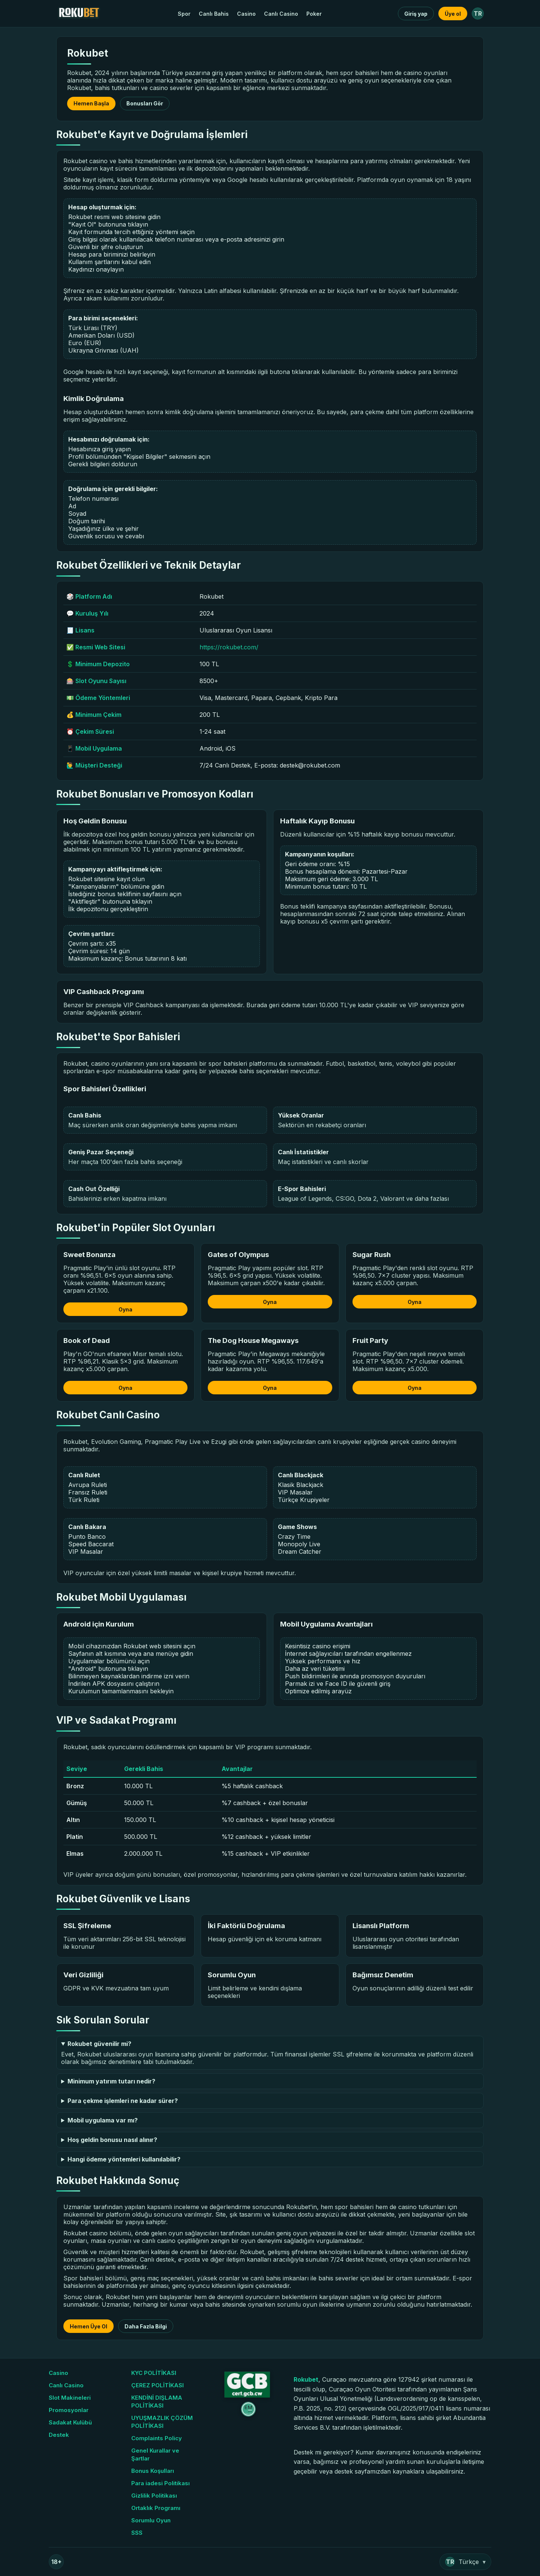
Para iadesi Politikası (160, 2483)
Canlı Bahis (214, 14)
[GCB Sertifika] (246, 2394)
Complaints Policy (156, 2438)
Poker (314, 14)
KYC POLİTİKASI (153, 2372)
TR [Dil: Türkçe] (478, 13)
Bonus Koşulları (152, 2470)
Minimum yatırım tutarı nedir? (111, 2081)
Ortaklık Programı (155, 2507)
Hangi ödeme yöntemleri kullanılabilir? (124, 2159)
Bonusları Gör (144, 103)
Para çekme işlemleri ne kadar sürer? (123, 2100)
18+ (56, 2561)
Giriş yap (416, 14)
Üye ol (453, 14)
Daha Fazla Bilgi (145, 2326)
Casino (246, 14)
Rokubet (306, 2379)
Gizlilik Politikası (154, 2495)
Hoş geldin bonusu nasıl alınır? (112, 2139)
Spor (184, 14)
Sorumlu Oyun (151, 2520)
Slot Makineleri (70, 2397)
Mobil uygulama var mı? (103, 2120)
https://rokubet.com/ (229, 647)
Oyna (125, 1309)
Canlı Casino (281, 14)
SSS (136, 2532)
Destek (59, 2434)
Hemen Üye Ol (88, 2326)
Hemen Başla (91, 103)
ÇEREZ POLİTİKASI (157, 2385)
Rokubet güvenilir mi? (99, 2043)
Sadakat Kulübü (70, 2422)
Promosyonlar (68, 2410)
